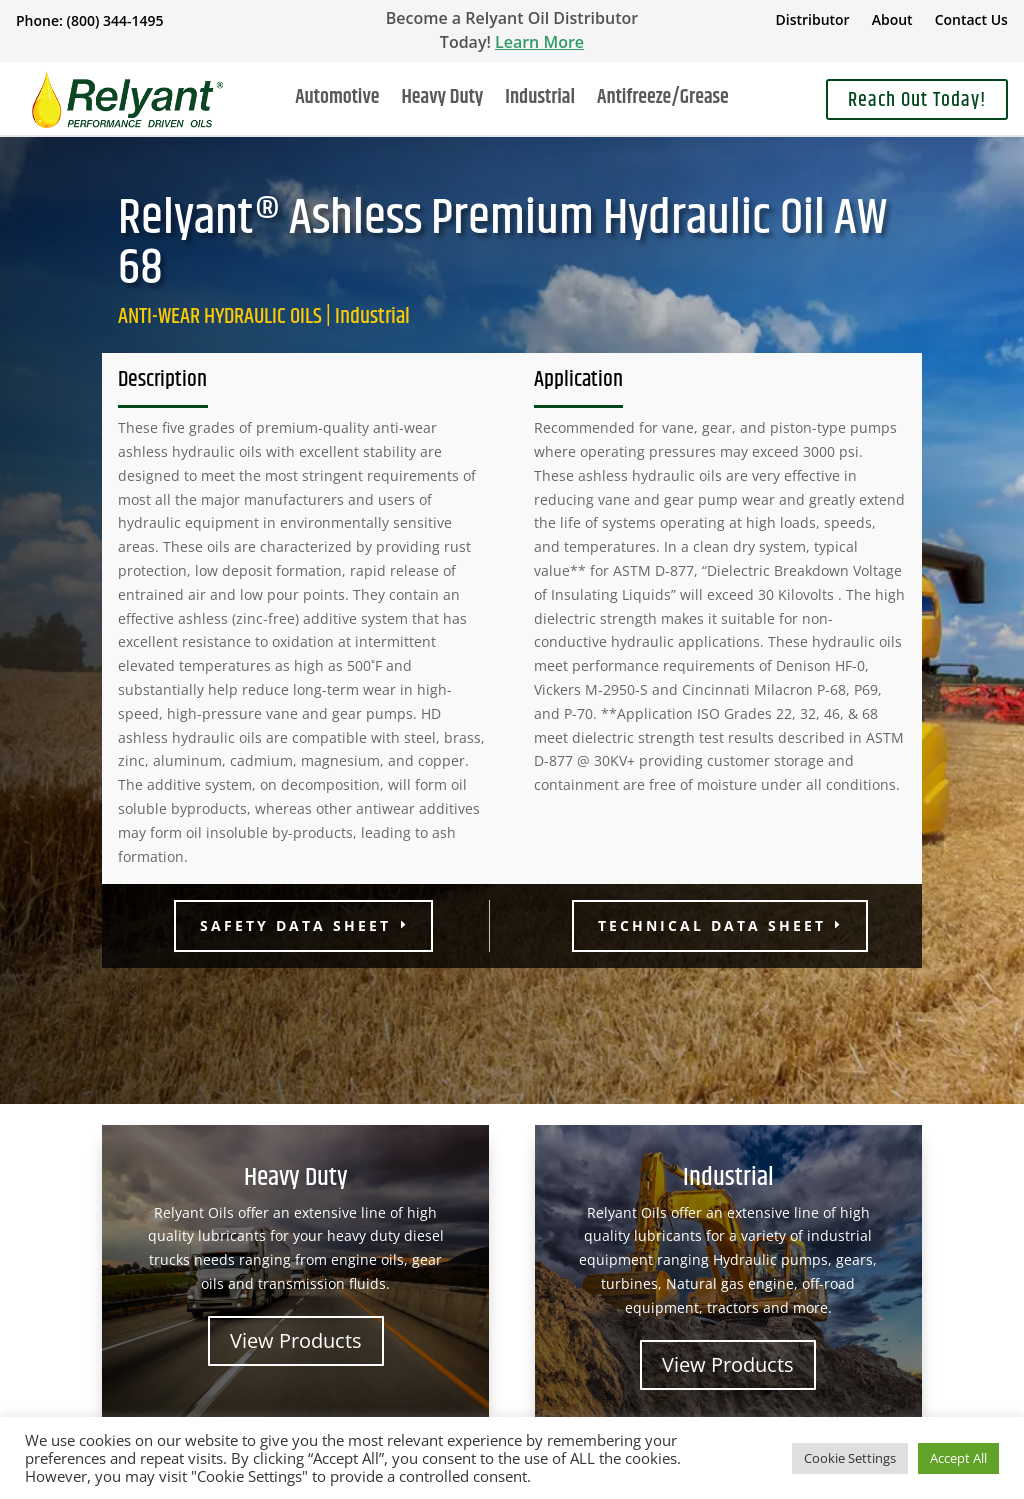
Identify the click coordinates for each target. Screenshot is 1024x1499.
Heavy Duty (442, 102)
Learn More (539, 42)
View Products (296, 1340)
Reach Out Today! (917, 100)
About (892, 21)
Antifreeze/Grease (663, 102)
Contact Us (971, 21)
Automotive (337, 102)
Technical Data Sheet (712, 925)
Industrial (540, 102)
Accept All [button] (958, 1458)
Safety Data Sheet (295, 925)
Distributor (812, 21)
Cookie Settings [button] (850, 1458)
